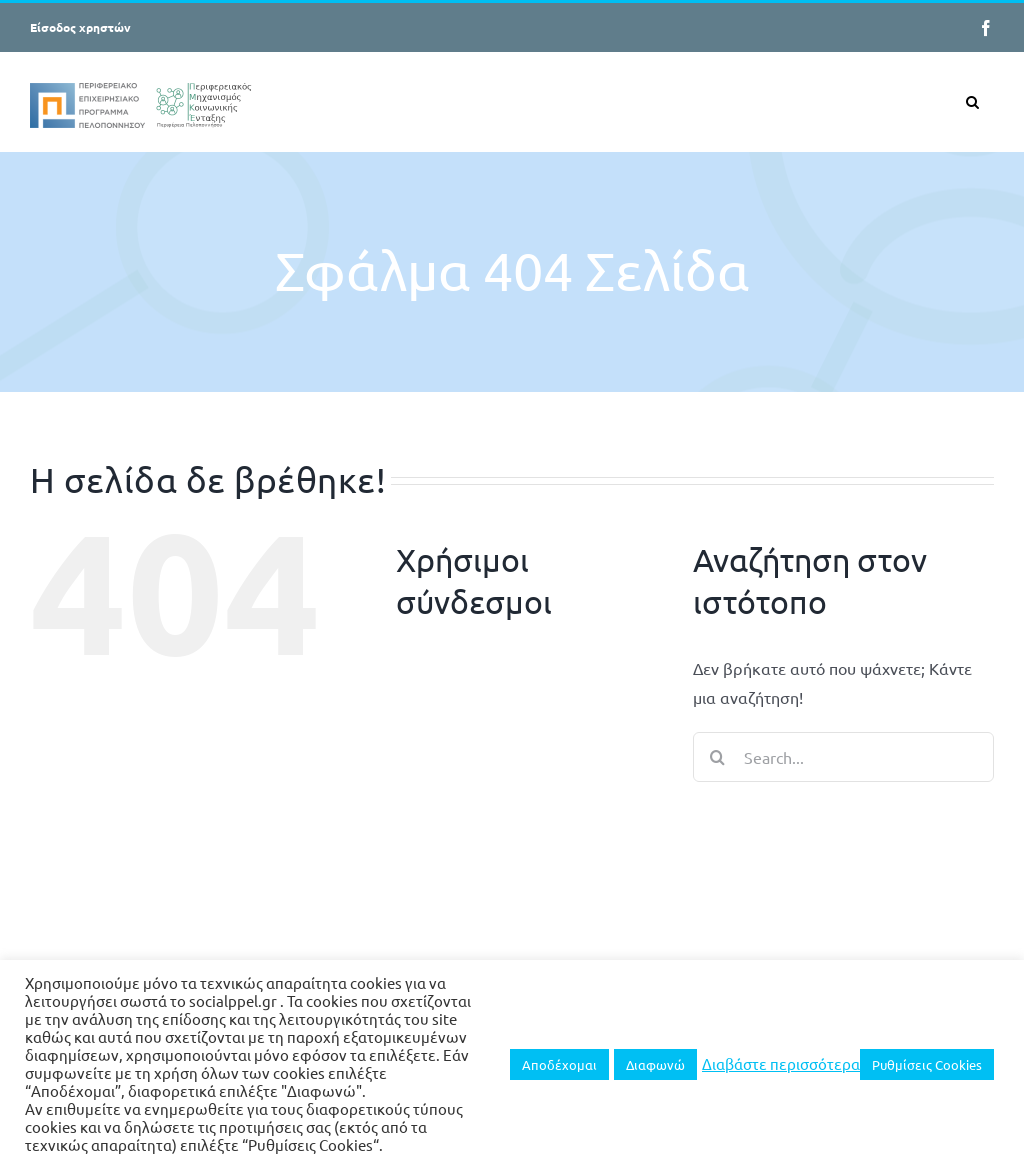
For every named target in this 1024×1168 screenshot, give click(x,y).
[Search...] (843, 757)
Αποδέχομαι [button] (559, 1064)
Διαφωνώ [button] (655, 1064)
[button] (972, 101)
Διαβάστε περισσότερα (781, 1064)
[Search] (718, 757)
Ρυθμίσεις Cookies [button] (927, 1064)
